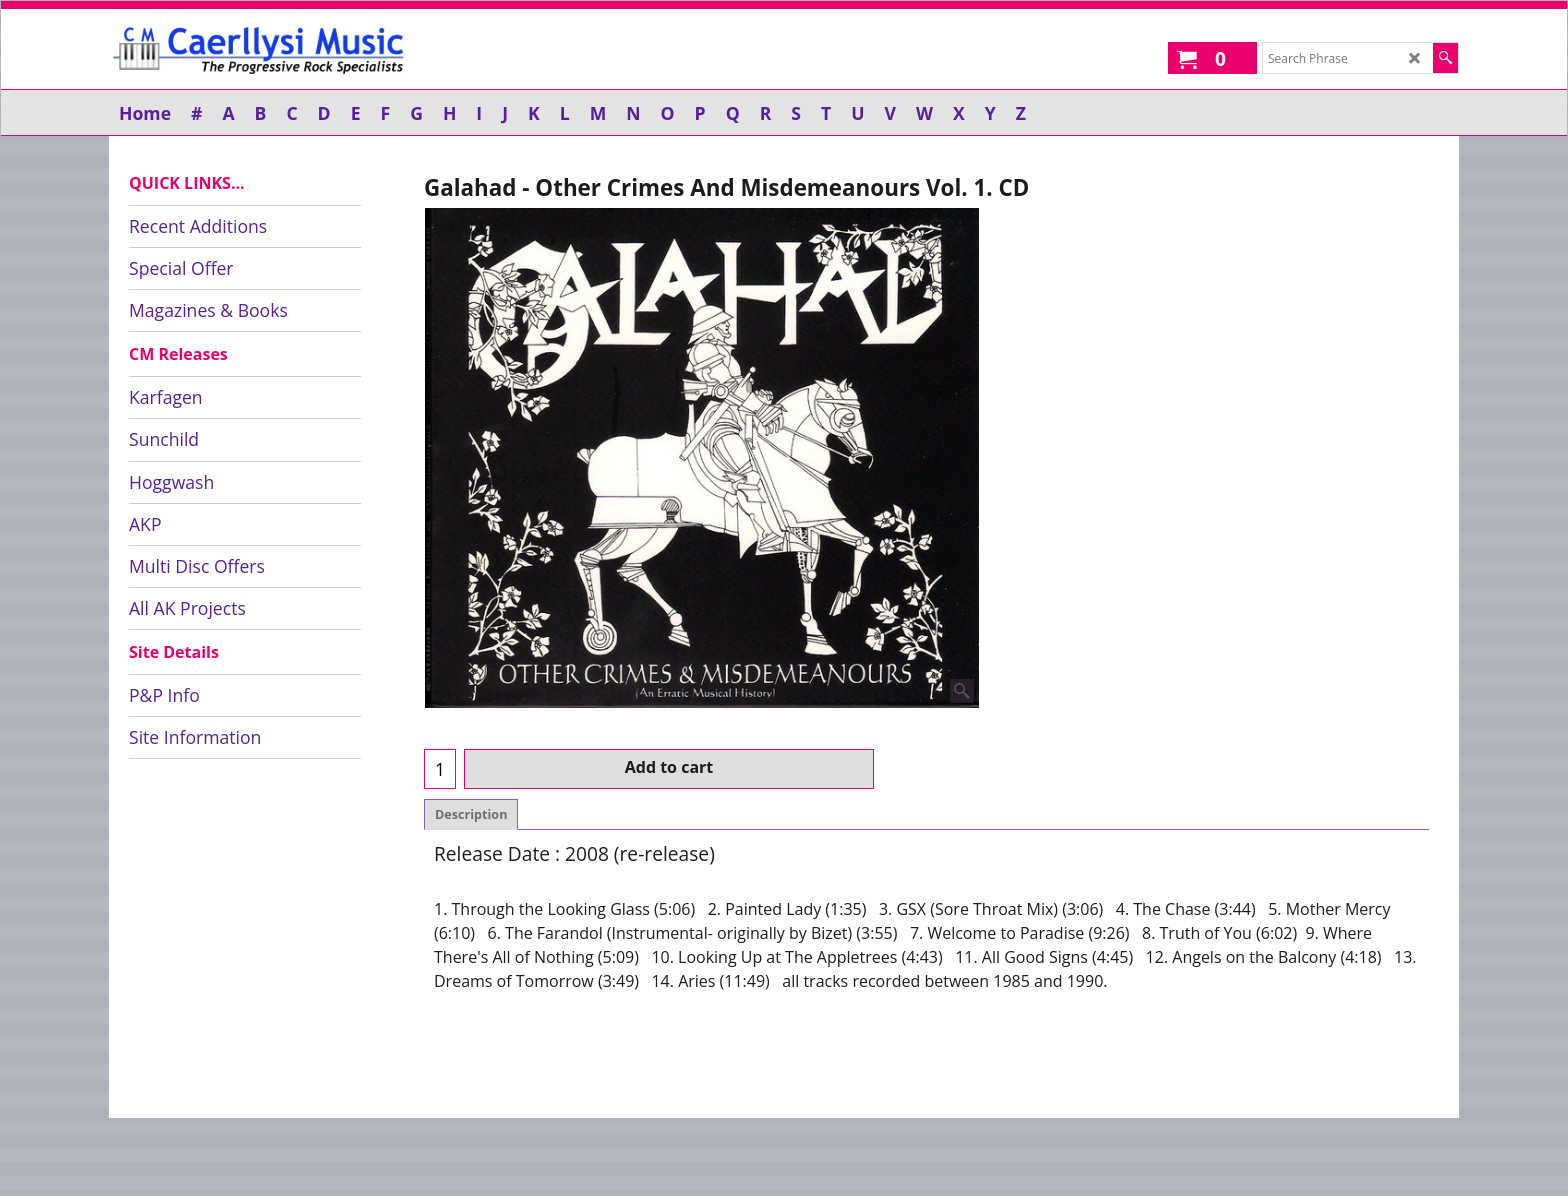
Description (471, 814)
